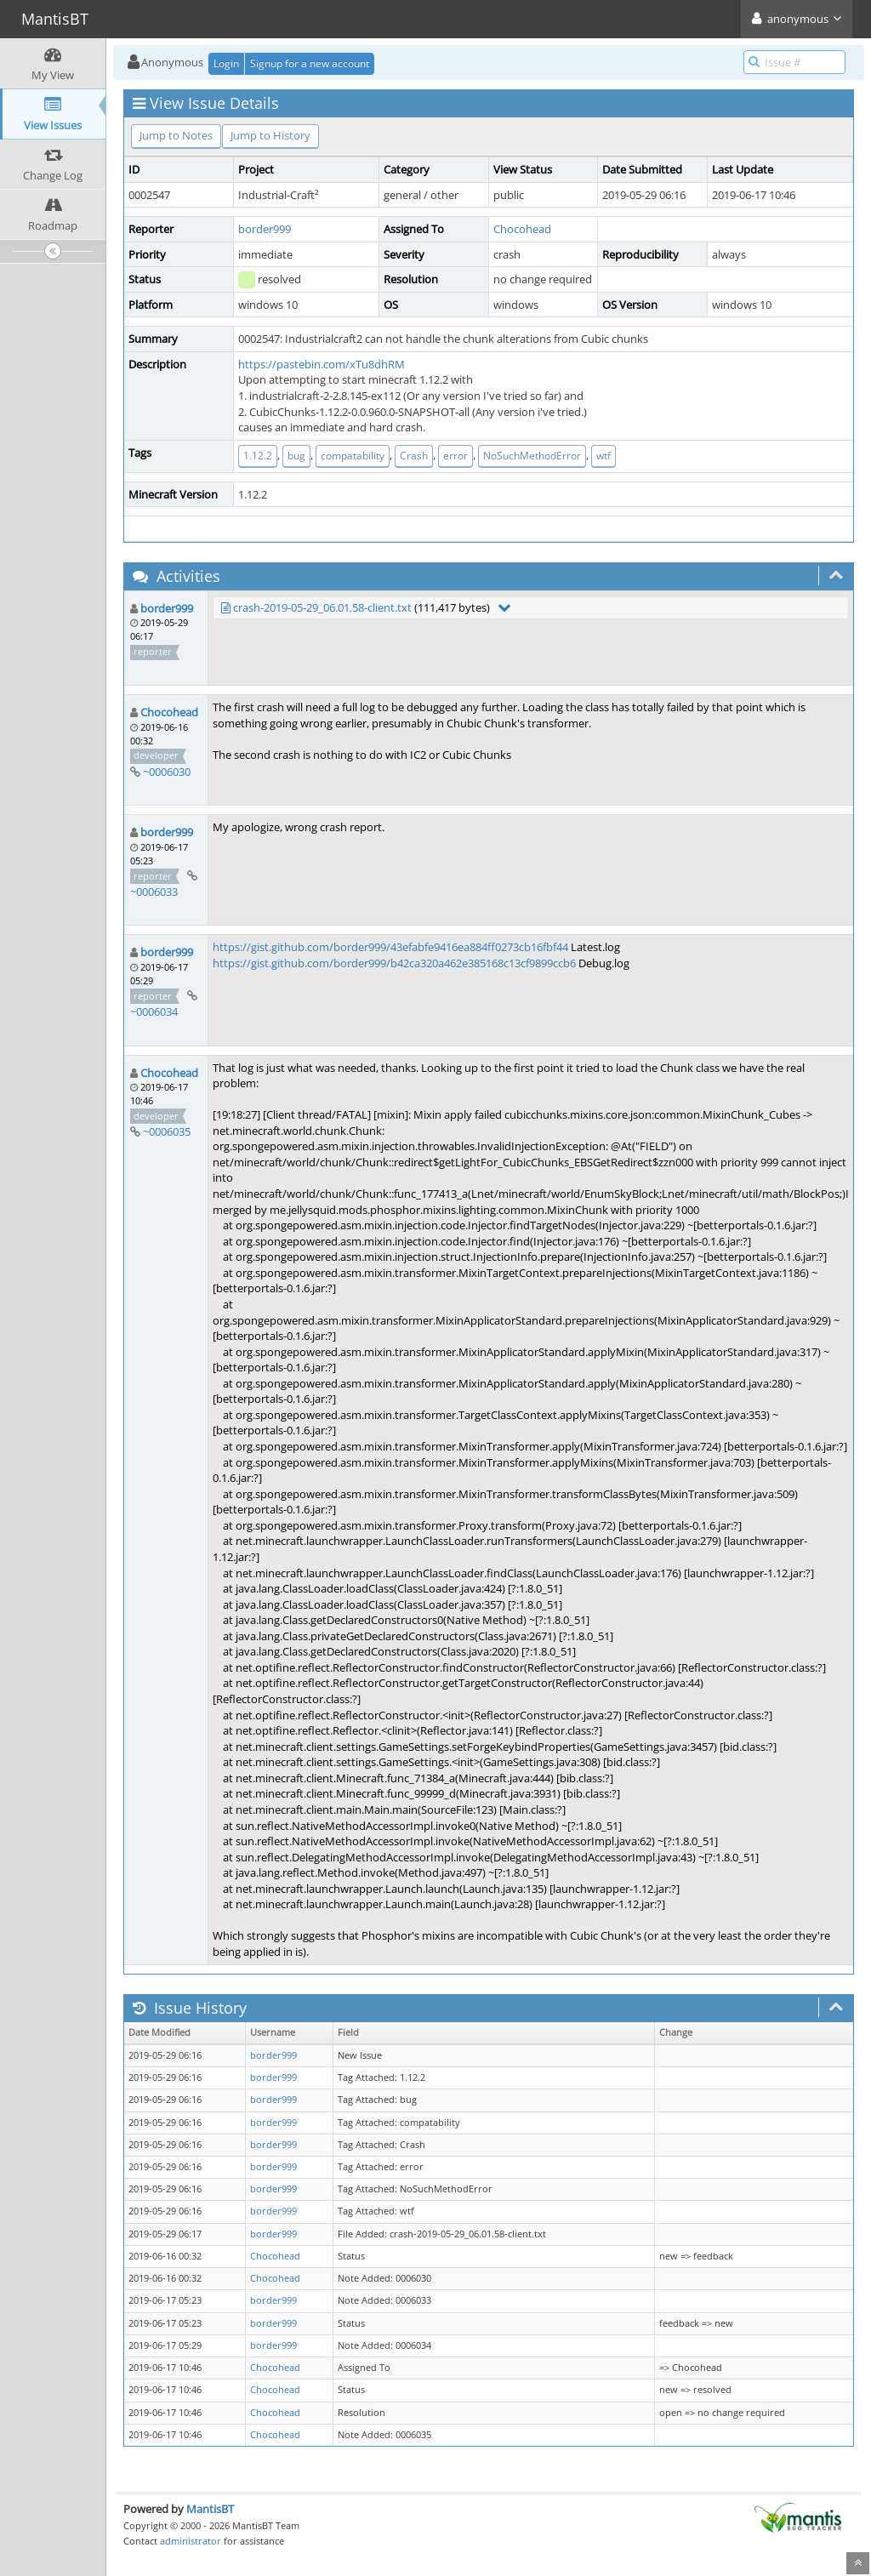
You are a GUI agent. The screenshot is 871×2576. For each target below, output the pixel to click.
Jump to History (270, 135)
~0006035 (167, 1131)
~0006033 (154, 891)
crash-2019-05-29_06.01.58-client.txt (322, 607)
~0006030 (167, 771)
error (455, 455)
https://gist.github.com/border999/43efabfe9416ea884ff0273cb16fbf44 (390, 947)
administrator (190, 2540)
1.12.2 (257, 455)
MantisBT (210, 2508)
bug (296, 455)
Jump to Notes (176, 135)
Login (226, 63)
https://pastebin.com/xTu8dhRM (321, 364)
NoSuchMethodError (532, 455)
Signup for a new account (309, 63)
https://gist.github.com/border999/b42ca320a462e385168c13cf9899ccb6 (394, 963)
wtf (603, 455)
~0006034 (154, 1011)
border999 (264, 229)
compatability (352, 455)
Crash (414, 455)
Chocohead (522, 229)
